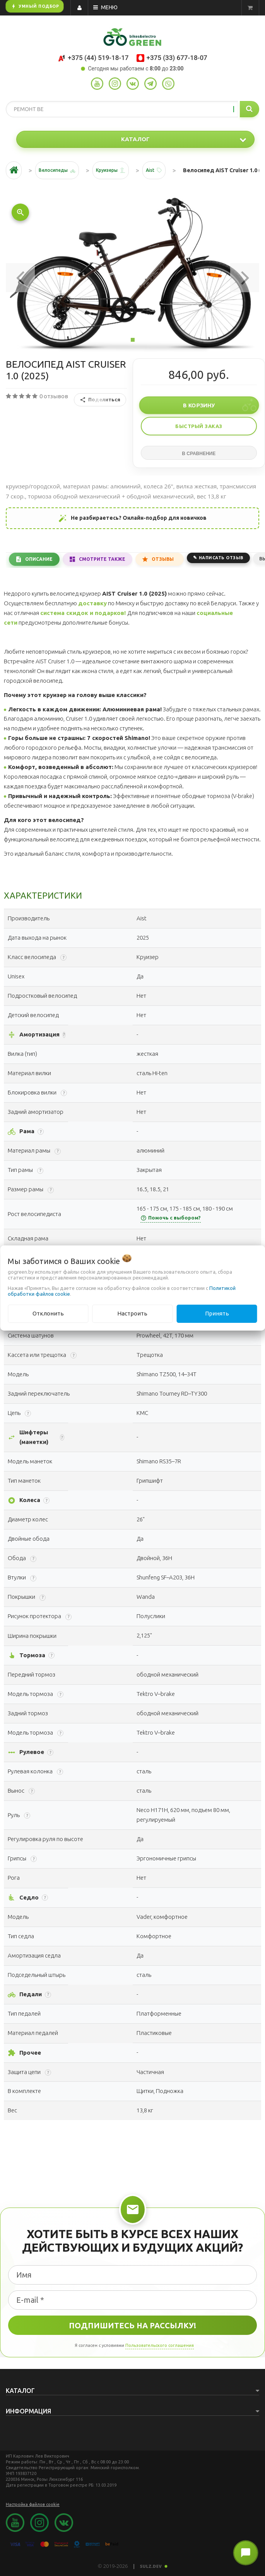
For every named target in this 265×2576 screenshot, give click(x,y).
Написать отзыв (221, 557)
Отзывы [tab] (163, 559)
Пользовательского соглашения (159, 2345)
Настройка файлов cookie (33, 2504)
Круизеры (107, 170)
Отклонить (48, 1313)
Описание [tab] (39, 559)
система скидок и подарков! (83, 613)
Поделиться (100, 400)
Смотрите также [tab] (102, 559)
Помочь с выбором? (170, 1218)
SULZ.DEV (154, 2566)
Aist (150, 170)
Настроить (132, 1313)
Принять (217, 1313)
